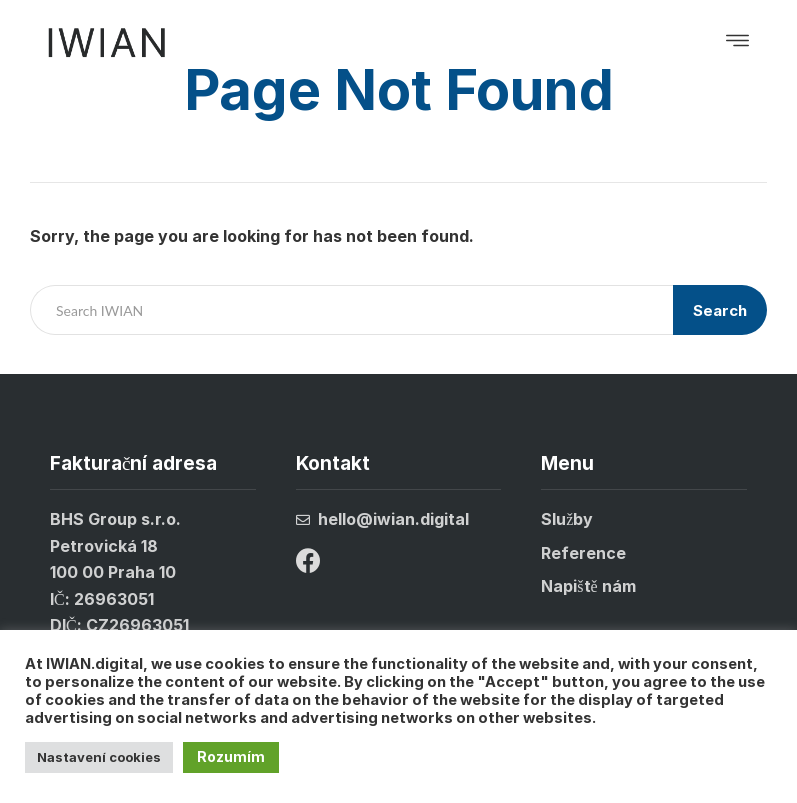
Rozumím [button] (231, 756)
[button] (737, 42)
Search (720, 310)
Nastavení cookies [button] (99, 757)
